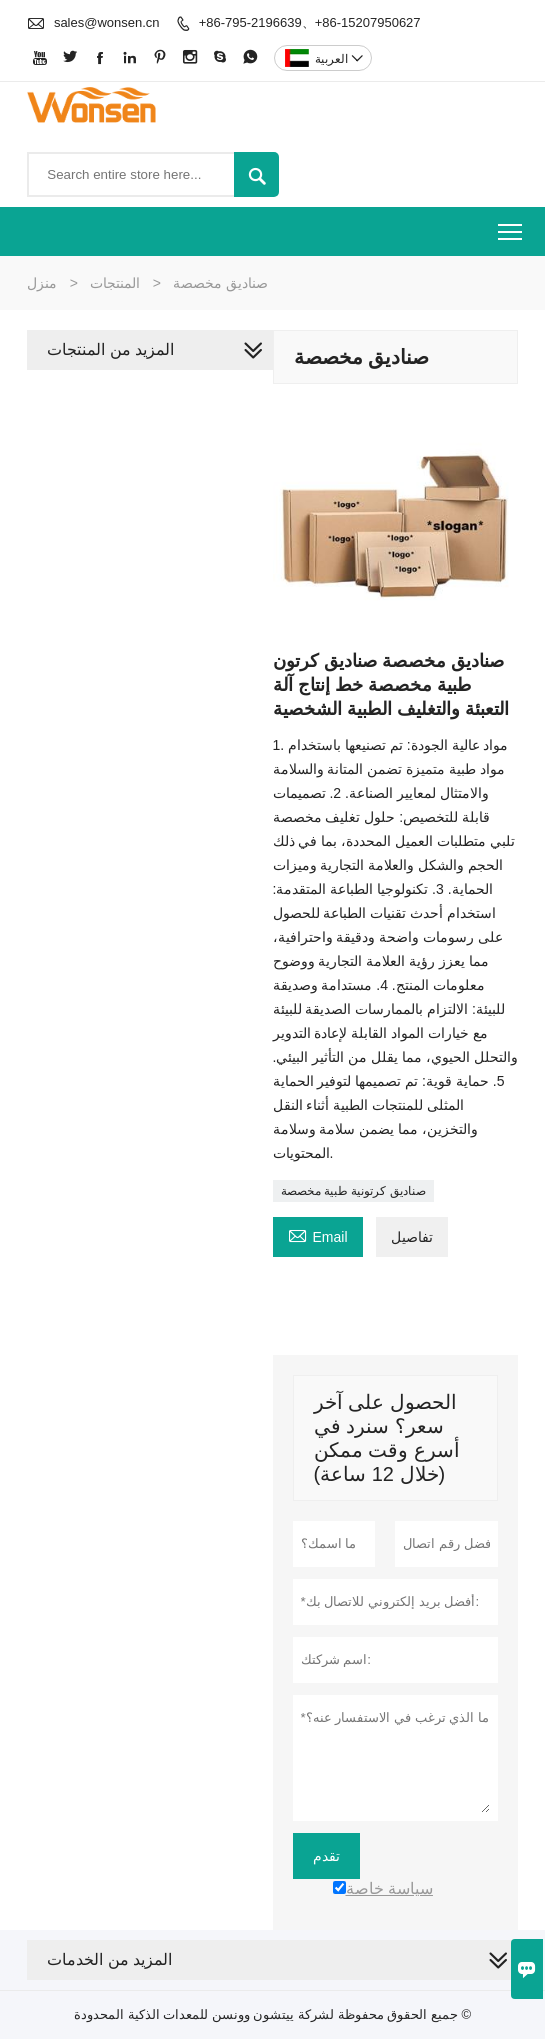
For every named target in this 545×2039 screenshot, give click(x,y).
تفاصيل (412, 1237)
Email (318, 1234)
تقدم (326, 1856)
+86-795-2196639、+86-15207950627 (310, 22)
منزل (42, 283)
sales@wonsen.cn (107, 22)
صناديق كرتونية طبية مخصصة (353, 1191)
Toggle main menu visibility (511, 225)
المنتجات (115, 283)
